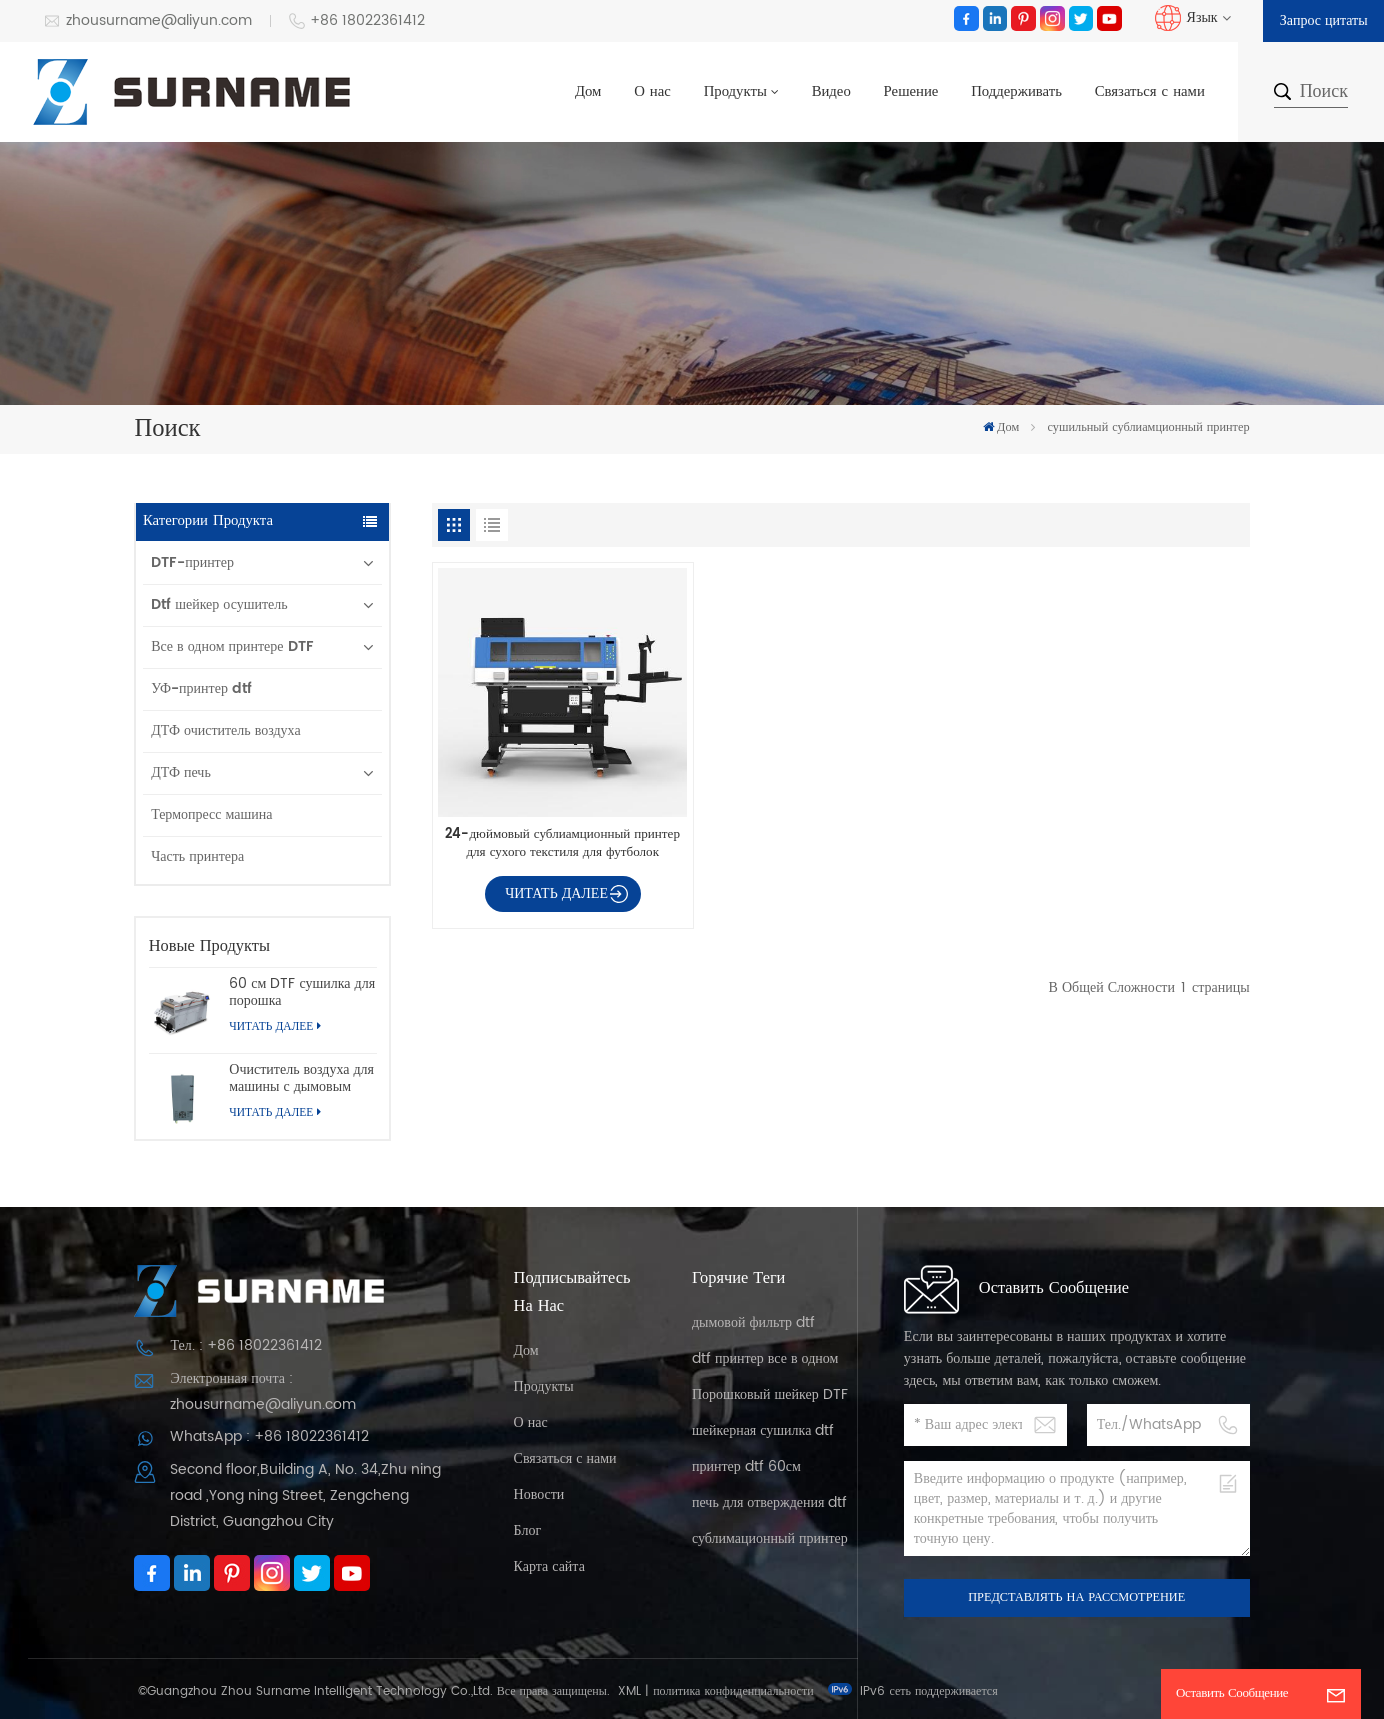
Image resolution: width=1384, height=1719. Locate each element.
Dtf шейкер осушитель (219, 604)
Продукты (735, 92)
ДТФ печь (181, 772)
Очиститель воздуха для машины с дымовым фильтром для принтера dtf (301, 1078)
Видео (831, 92)
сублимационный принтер (770, 1538)
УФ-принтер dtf (201, 688)
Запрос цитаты (1324, 20)
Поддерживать (1016, 92)
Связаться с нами (1150, 92)
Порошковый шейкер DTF (770, 1394)
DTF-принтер (192, 562)
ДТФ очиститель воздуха (226, 730)
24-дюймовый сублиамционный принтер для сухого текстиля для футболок (562, 843)
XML (629, 1691)
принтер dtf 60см (746, 1466)
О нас (652, 92)
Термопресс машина (211, 814)
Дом (588, 92)
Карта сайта (549, 1566)
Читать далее (274, 1026)
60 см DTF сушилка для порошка (302, 992)
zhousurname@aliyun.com (147, 21)
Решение (911, 92)
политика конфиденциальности (733, 1691)
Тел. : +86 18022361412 (245, 1345)
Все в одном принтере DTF (232, 646)
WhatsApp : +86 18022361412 (269, 1436)
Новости (539, 1494)
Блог (528, 1530)
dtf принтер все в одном (765, 1358)
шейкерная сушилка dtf (763, 1430)
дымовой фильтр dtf (753, 1322)
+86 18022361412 (357, 21)
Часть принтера (197, 856)
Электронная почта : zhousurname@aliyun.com (263, 1391)
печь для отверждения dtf (769, 1502)
